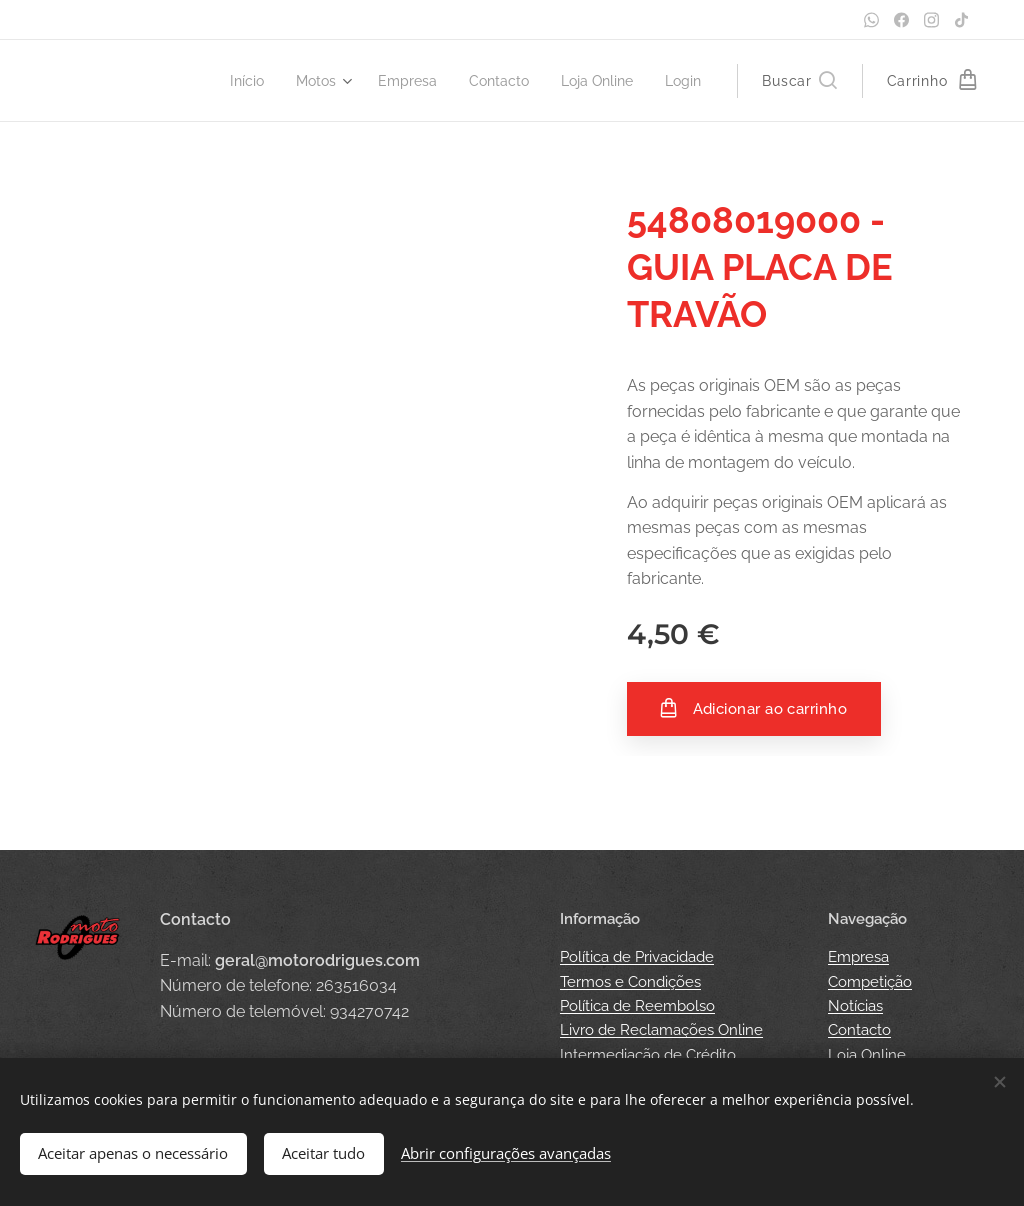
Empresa (858, 957)
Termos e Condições (630, 982)
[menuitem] (225, 81)
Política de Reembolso (637, 1006)
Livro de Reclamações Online (661, 1030)
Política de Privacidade (637, 957)
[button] (799, 81)
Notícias (855, 1006)
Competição (870, 982)
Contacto (859, 1030)
